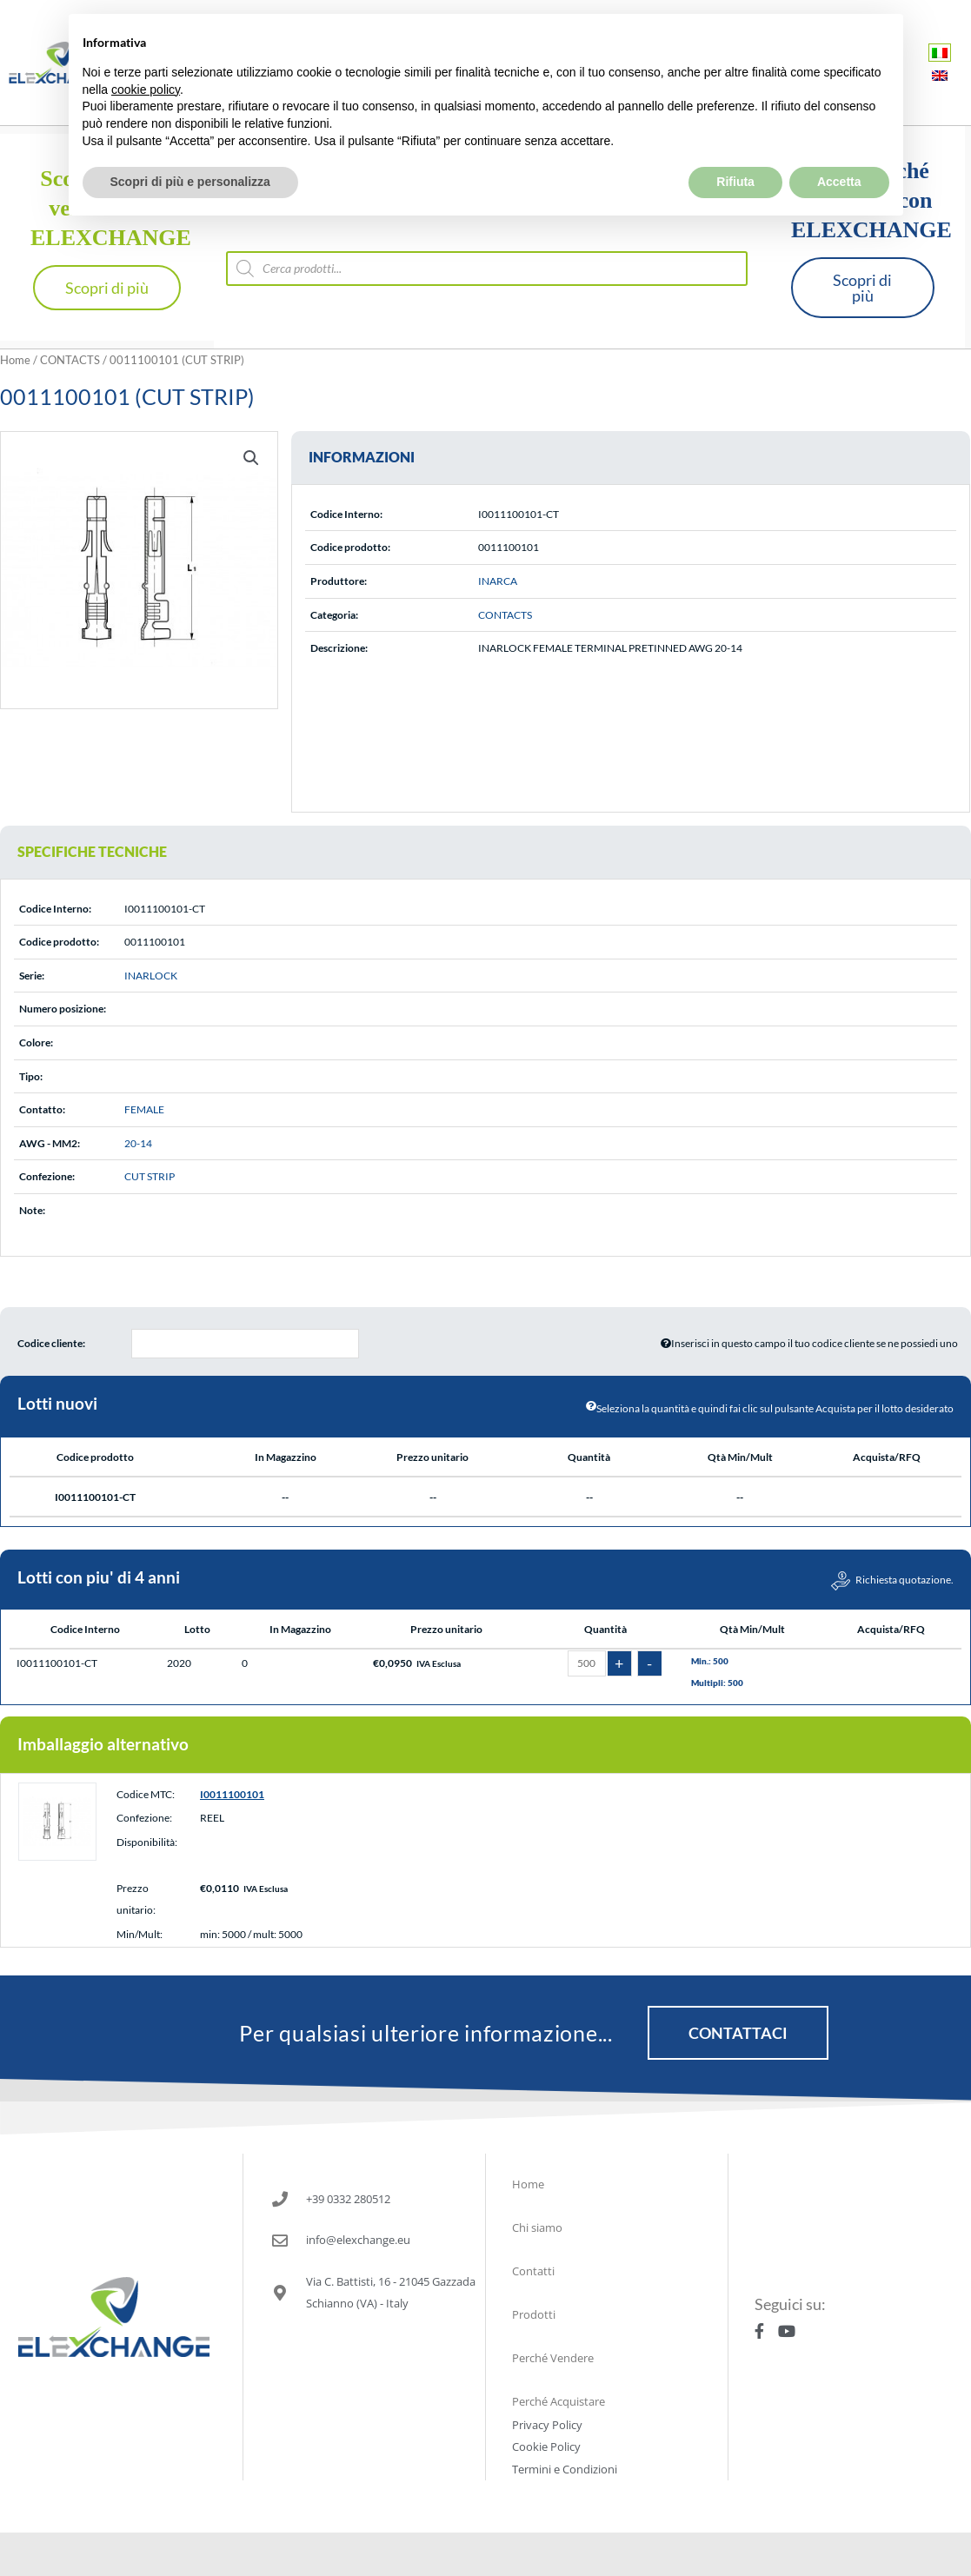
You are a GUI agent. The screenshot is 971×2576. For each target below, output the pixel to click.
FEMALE (144, 1109)
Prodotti (533, 2314)
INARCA (497, 581)
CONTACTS (70, 360)
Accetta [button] (839, 141)
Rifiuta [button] (735, 141)
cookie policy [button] (145, 49)
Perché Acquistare (558, 2401)
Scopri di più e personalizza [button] (190, 141)
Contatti (533, 2271)
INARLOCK (150, 975)
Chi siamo (537, 2227)
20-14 (138, 1143)
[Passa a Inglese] (939, 75)
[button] (251, 458)
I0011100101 (232, 1794)
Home (15, 360)
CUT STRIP (149, 1176)
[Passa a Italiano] (939, 52)
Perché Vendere (553, 2358)
